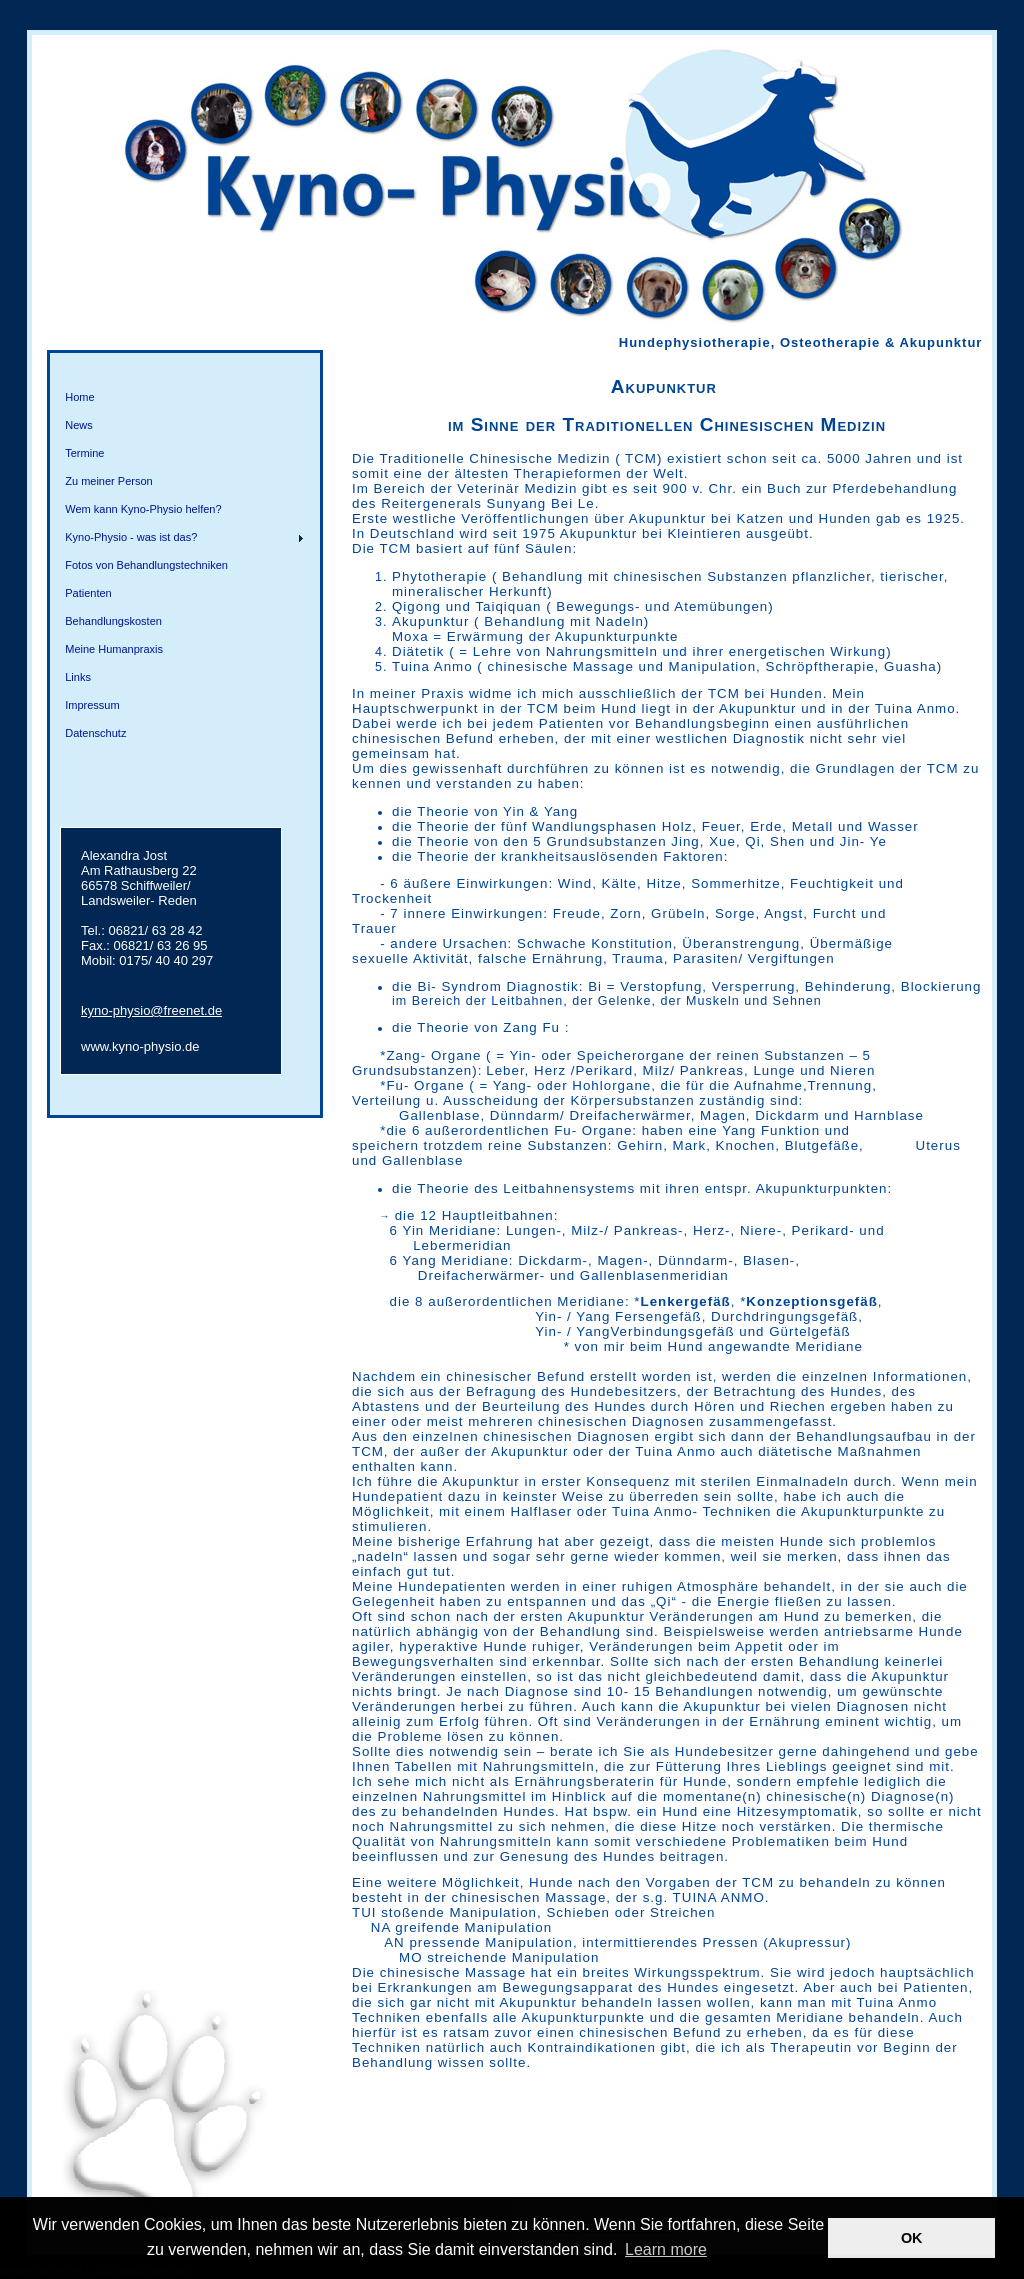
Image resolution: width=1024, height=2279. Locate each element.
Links (78, 677)
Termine (84, 453)
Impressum (92, 705)
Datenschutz (95, 733)
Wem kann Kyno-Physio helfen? (143, 509)
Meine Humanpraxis (114, 649)
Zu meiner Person (108, 481)
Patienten (88, 593)
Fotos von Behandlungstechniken (146, 565)
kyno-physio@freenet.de (151, 1010)
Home (79, 397)
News (79, 425)
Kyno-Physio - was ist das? (131, 537)
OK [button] (912, 2238)
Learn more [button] (666, 2249)
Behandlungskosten (113, 621)
